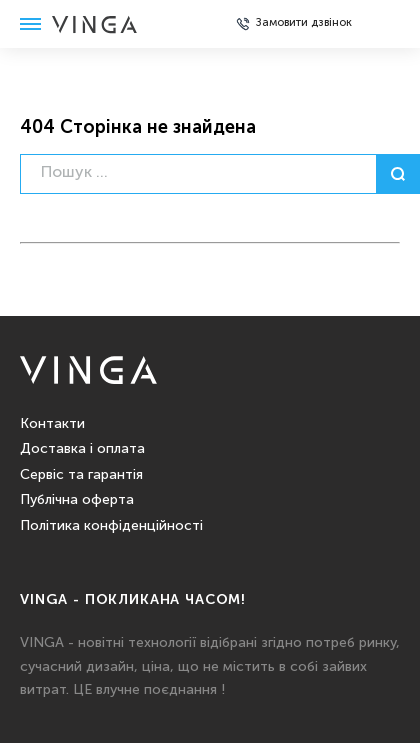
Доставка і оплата (82, 449)
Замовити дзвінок (304, 23)
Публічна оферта (77, 500)
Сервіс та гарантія (81, 475)
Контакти (52, 424)
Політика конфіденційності (111, 526)
